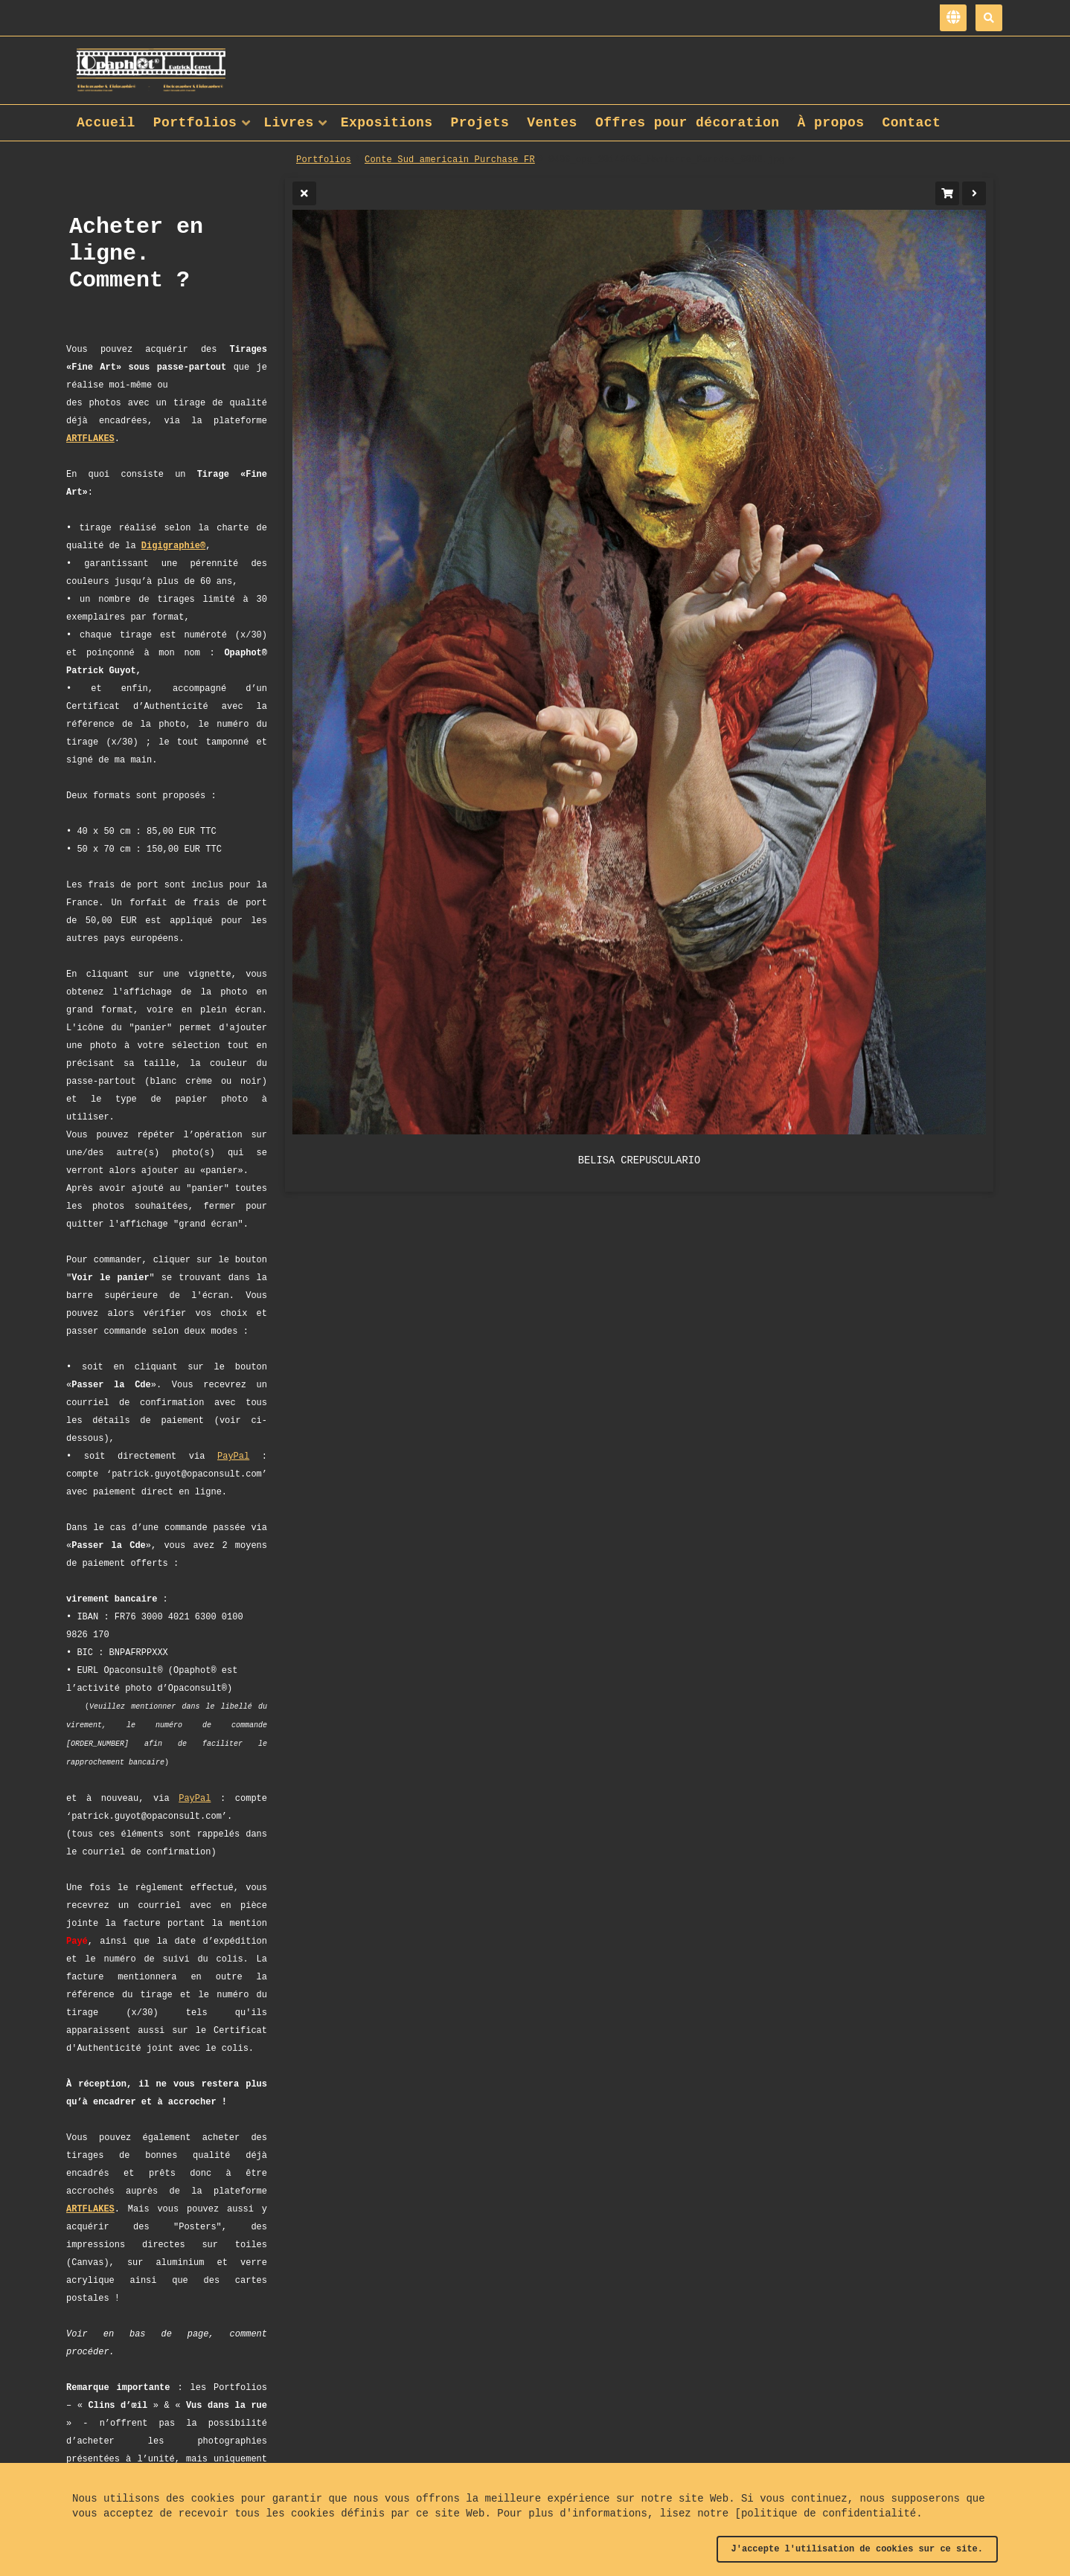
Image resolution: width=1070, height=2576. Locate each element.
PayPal (233, 1456)
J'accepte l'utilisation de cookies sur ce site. (857, 2549)
